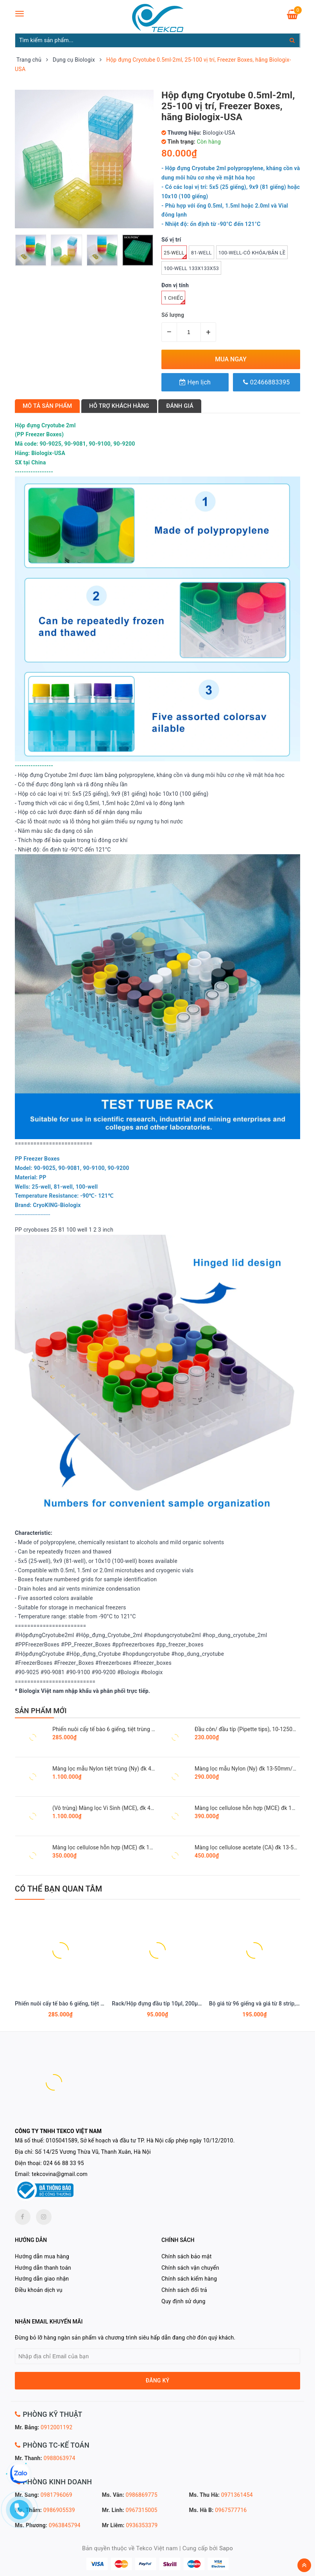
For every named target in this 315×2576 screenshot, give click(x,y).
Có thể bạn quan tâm (58, 1888)
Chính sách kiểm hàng (189, 2279)
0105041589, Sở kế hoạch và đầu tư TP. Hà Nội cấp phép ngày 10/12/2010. (140, 2140)
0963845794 (65, 2525)
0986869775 (142, 2495)
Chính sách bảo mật (186, 2256)
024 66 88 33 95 (63, 2163)
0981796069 (56, 2495)
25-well (175, 254)
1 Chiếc (174, 299)
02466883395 (266, 382)
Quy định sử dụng (183, 2301)
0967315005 (141, 2510)
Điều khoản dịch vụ (39, 2290)
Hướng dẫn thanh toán (43, 2268)
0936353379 (142, 2525)
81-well (201, 253)
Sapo (226, 2548)
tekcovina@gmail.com (60, 2174)
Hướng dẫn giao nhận (42, 2279)
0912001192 (56, 2427)
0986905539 (59, 2510)
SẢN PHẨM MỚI (41, 1711)
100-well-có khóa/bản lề (252, 253)
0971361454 (237, 2495)
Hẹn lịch (195, 382)
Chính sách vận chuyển (190, 2268)
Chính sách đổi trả (184, 2290)
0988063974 (59, 2458)
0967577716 (231, 2510)
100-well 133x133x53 (191, 268)
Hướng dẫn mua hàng (42, 2256)
